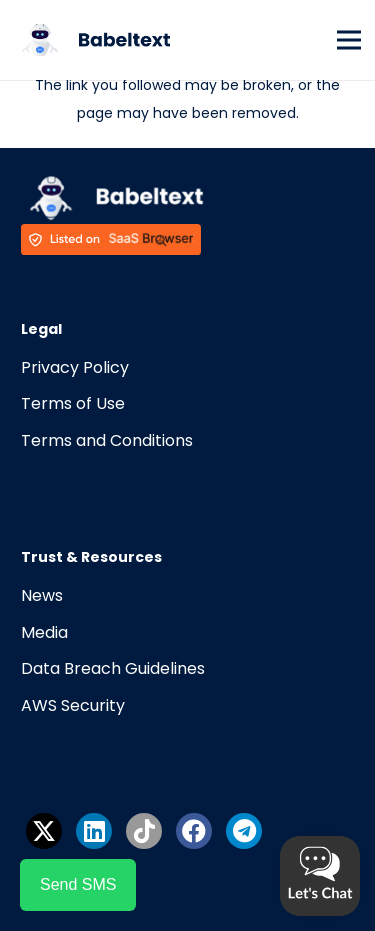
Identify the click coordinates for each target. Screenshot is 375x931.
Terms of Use (73, 403)
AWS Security (73, 705)
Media (44, 632)
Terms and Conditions (107, 440)
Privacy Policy (75, 367)
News (42, 595)
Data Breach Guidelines (113, 668)
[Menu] (349, 40)
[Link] (92, 40)
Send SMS (78, 884)
